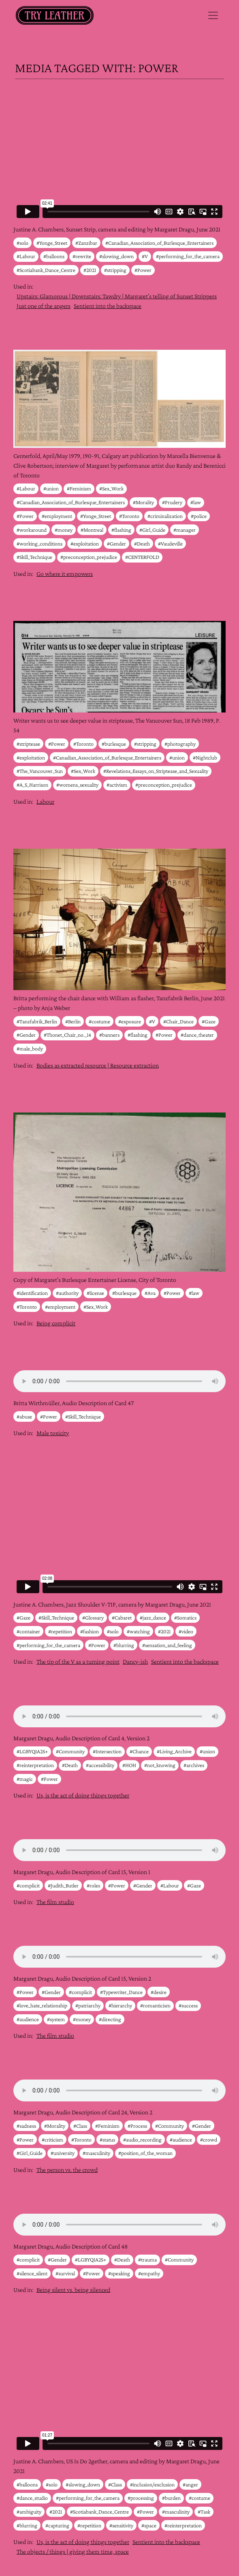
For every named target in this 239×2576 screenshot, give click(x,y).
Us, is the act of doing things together (82, 1795)
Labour (45, 801)
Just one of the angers (43, 305)
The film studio (55, 1901)
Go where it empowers (64, 573)
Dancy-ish (135, 1661)
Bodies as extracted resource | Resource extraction (97, 1065)
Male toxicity (52, 1432)
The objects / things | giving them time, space (73, 2551)
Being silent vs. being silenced (73, 2289)
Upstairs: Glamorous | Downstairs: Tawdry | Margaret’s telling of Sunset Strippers (117, 296)
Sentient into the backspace (107, 305)
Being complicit (55, 1323)
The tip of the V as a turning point (78, 1661)
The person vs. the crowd (67, 2169)
